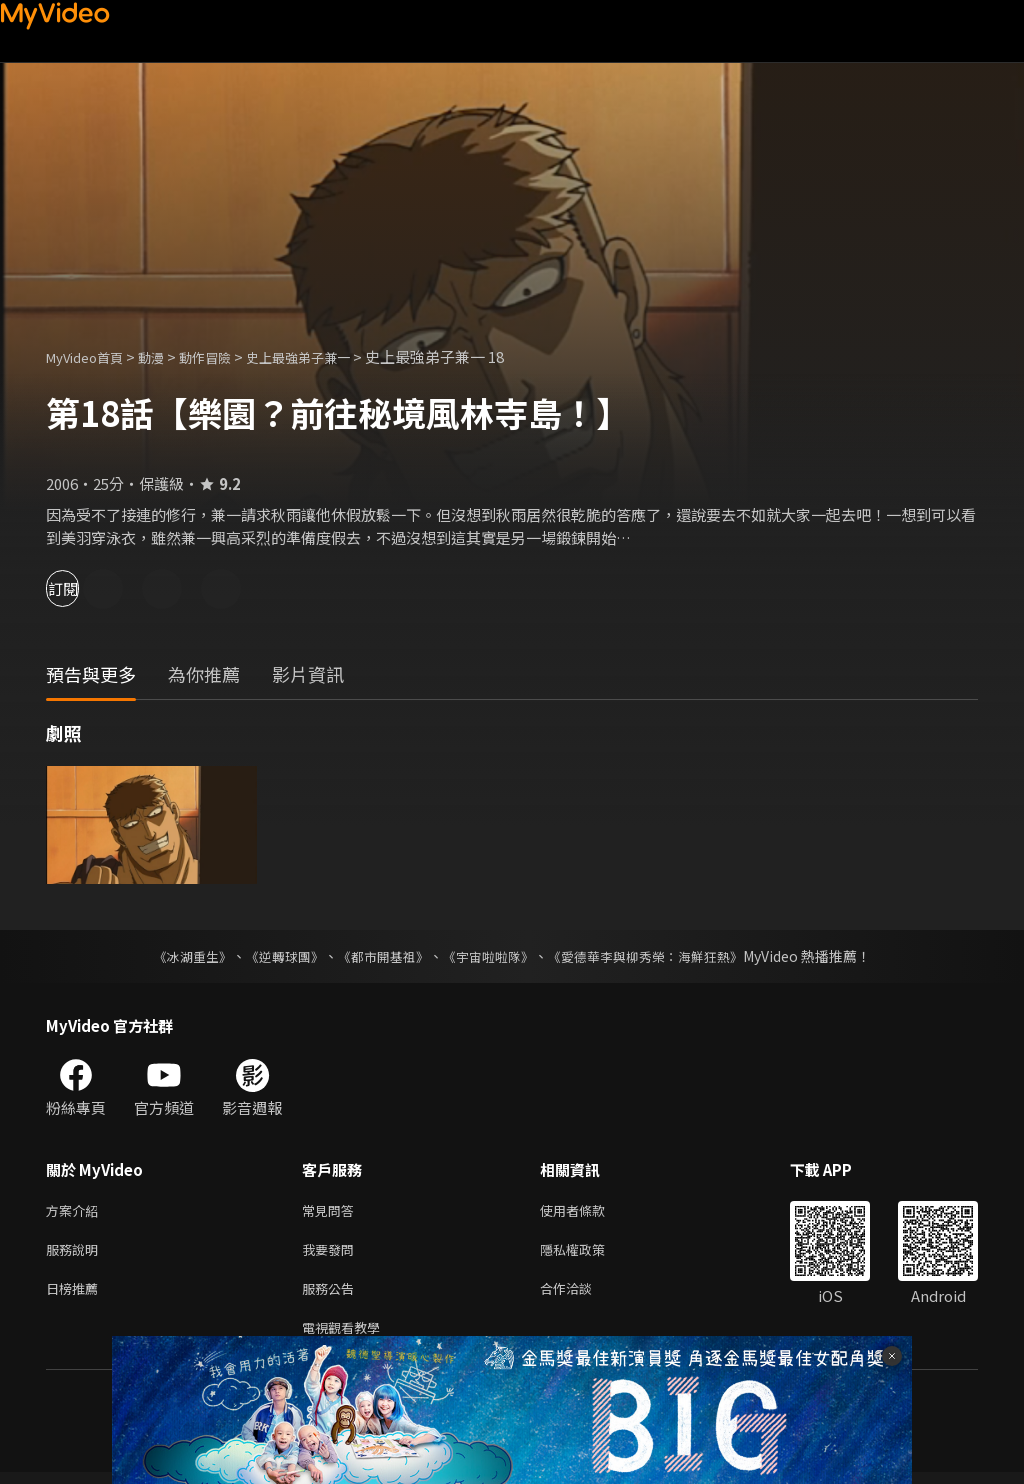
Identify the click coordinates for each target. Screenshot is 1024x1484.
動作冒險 (227, 356)
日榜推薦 (76, 1295)
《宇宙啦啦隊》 (490, 956)
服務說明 (76, 1253)
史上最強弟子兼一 (332, 356)
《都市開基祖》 (378, 956)
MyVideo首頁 (91, 356)
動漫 (167, 356)
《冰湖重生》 (175, 956)
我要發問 (332, 1253)
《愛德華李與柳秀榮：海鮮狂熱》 (658, 956)
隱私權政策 (589, 1253)
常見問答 (332, 1211)
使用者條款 (589, 1211)
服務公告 (332, 1295)
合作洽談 (582, 1295)
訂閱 (86, 588)
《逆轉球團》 (273, 956)
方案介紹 (76, 1211)
